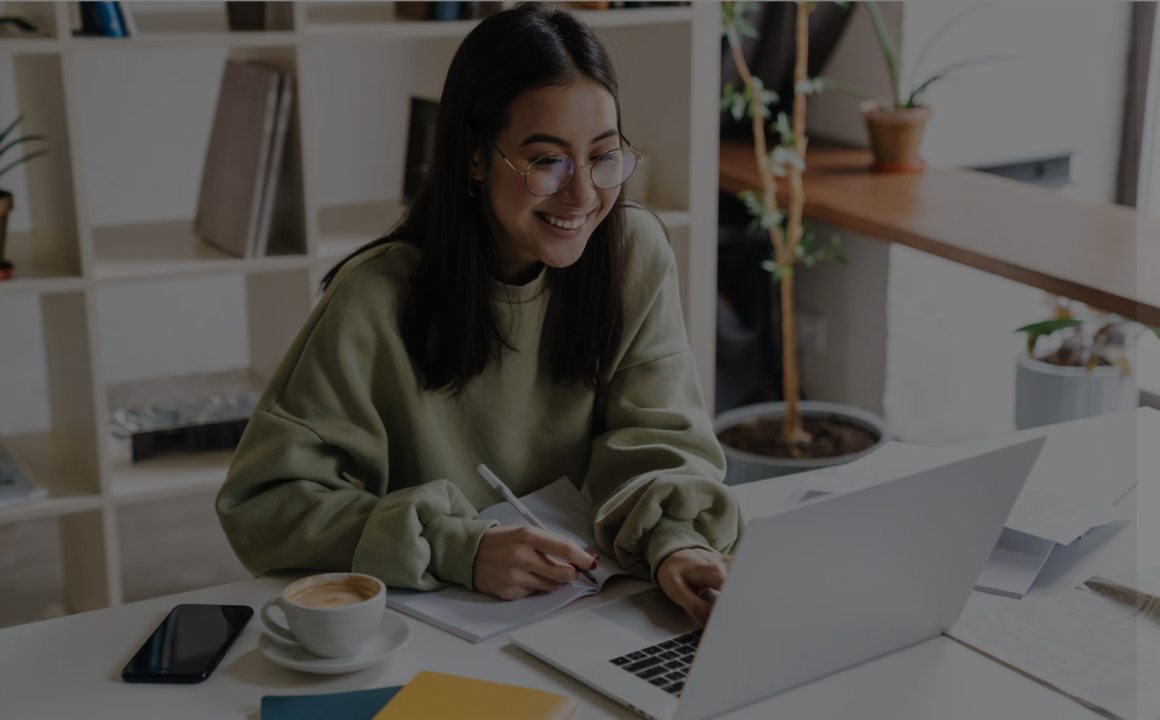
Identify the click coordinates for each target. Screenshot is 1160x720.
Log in (949, 554)
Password (805, 399)
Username (806, 296)
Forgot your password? (1058, 498)
